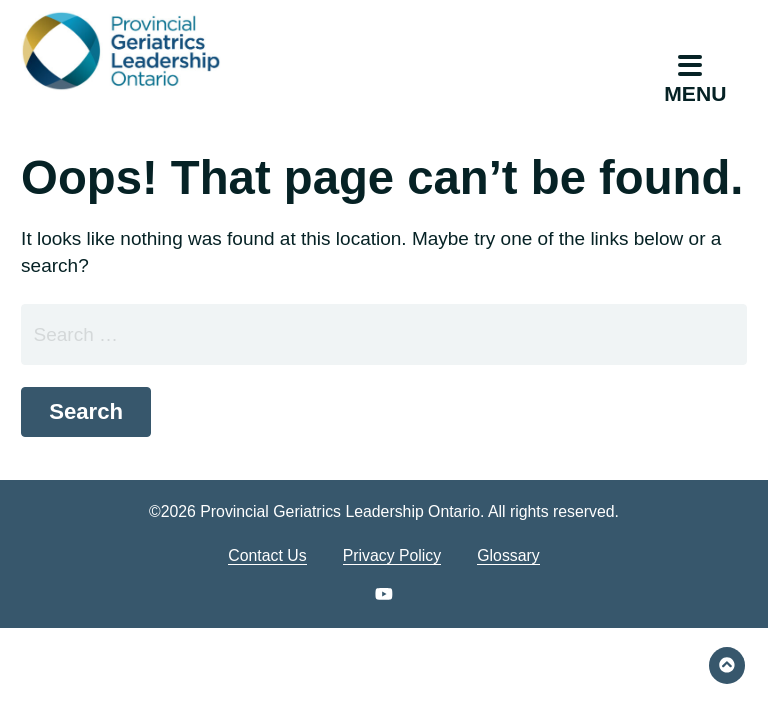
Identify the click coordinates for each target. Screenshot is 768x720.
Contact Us (267, 555)
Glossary (508, 555)
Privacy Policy (392, 555)
